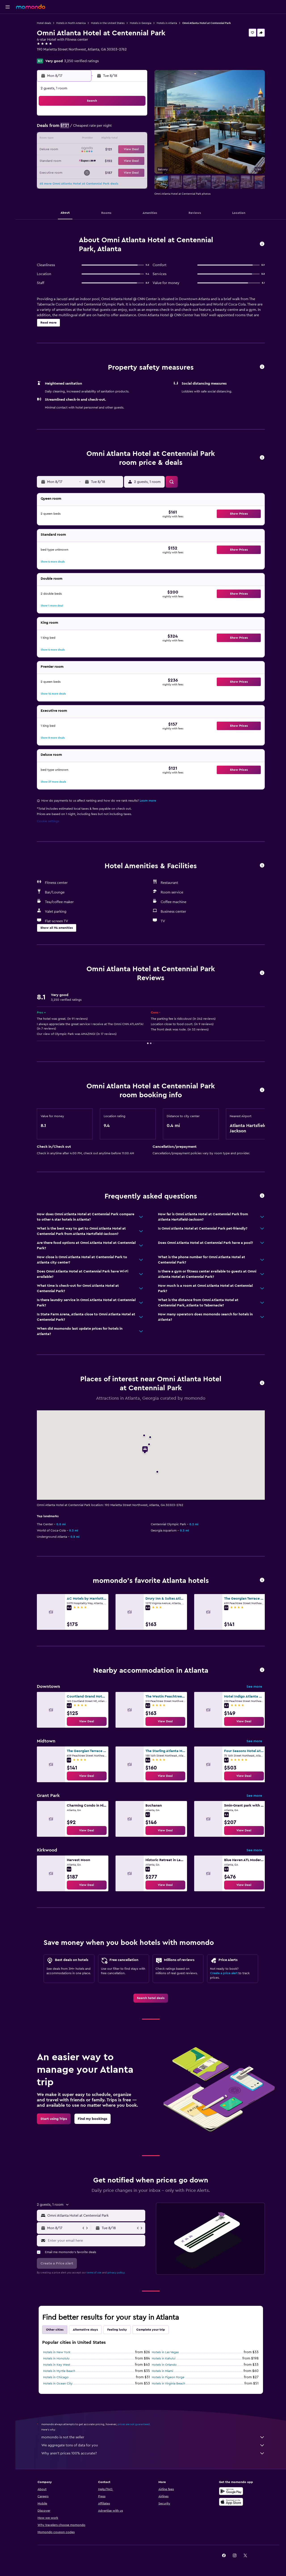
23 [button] (71, 160)
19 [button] (103, 150)
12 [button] (103, 139)
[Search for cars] (7, 39)
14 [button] (125, 139)
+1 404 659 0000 (50, 55)
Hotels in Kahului (163, 2358)
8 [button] (136, 128)
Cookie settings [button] (48, 821)
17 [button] (82, 150)
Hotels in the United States (107, 23)
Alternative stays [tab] (85, 2329)
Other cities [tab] (54, 2329)
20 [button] (114, 150)
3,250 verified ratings (81, 61)
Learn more (148, 800)
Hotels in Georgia (140, 23)
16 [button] (71, 150)
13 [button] (114, 139)
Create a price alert (224, 1973)
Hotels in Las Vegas (165, 2352)
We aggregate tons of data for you (153, 2445)
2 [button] (71, 128)
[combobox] (95, 2215)
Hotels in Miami (162, 2371)
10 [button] (82, 139)
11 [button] (92, 139)
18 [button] (93, 150)
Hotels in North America (71, 23)
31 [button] (82, 171)
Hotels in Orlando (164, 2364)
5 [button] (104, 128)
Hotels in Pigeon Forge (168, 2377)
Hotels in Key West (56, 2364)
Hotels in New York (56, 2352)
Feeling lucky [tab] (117, 2329)
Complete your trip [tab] (150, 2329)
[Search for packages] (7, 48)
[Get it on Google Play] (231, 2491)
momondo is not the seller (153, 2437)
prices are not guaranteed (134, 2424)
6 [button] (114, 128)
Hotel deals (44, 23)
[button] (8, 7)
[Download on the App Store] (231, 2502)
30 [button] (71, 171)
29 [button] (136, 160)
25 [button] (93, 160)
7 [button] (125, 128)
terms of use (93, 2272)
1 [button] (135, 117)
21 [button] (125, 150)
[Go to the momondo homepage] (30, 6)
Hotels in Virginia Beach (168, 2383)
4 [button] (93, 128)
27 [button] (114, 160)
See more (254, 1686)
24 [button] (82, 160)
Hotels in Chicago (56, 2377)
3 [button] (82, 128)
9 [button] (71, 139)
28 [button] (125, 160)
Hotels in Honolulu (56, 2358)
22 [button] (136, 150)
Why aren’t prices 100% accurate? (153, 2453)
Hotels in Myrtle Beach (59, 2371)
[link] (87, 1721)
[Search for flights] (7, 20)
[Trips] (7, 61)
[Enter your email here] (95, 2240)
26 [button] (103, 160)
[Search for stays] (7, 29)
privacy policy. (116, 2272)
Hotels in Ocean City (58, 2383)
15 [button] (135, 139)
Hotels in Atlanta (167, 23)
